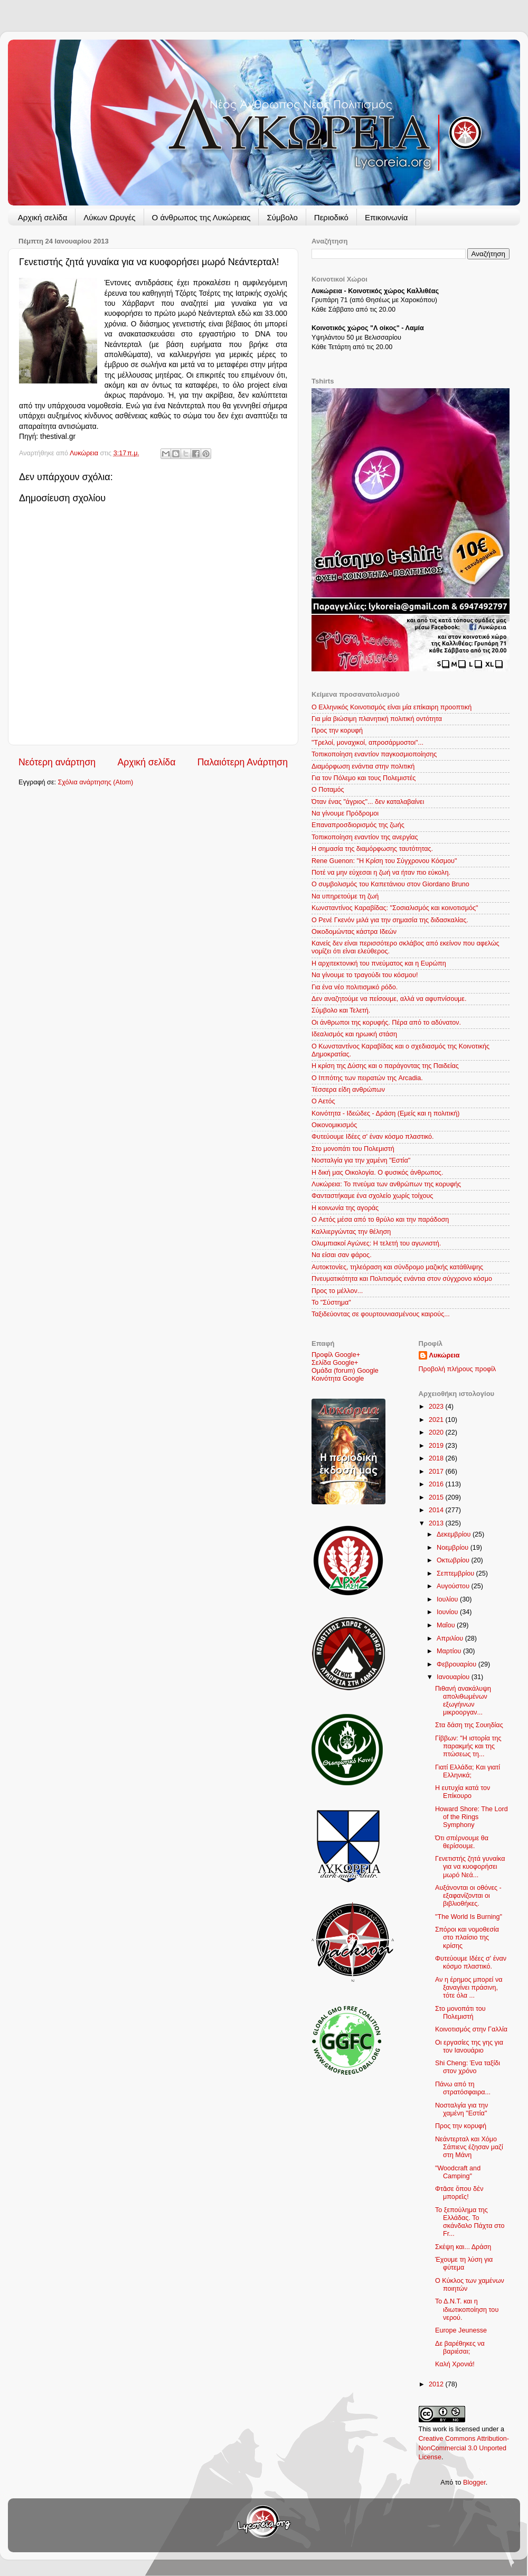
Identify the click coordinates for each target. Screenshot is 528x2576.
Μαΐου (447, 1625)
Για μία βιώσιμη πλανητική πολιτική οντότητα (377, 719)
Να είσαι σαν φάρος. (342, 1255)
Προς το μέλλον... (337, 1291)
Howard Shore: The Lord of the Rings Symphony (471, 1817)
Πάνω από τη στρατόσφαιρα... (463, 2088)
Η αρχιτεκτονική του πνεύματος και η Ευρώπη (379, 963)
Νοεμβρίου (453, 1547)
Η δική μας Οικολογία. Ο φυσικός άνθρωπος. (377, 1172)
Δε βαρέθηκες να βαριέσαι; (460, 2347)
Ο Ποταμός (328, 789)
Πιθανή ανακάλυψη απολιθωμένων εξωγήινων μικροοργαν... (463, 1700)
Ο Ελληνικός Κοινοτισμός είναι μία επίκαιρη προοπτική (392, 707)
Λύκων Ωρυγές (109, 217)
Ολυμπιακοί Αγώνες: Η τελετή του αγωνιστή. (376, 1243)
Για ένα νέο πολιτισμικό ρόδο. (355, 987)
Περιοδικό (331, 217)
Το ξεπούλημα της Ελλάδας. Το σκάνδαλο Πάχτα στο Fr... (470, 2221)
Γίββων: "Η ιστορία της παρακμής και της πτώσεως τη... (468, 1746)
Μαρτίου (450, 1651)
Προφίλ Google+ (336, 1355)
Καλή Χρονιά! (455, 2364)
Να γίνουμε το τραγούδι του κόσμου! (365, 975)
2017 (437, 1471)
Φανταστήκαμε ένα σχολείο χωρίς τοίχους (372, 1196)
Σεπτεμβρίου (456, 1573)
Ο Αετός (323, 1101)
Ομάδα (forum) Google (345, 1370)
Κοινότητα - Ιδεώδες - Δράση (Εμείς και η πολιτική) (385, 1113)
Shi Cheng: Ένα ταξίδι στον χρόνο (467, 2067)
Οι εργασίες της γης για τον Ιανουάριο (469, 2046)
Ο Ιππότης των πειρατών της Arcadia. (367, 1078)
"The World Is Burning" (468, 1917)
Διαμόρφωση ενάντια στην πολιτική (363, 766)
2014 (437, 1510)
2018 (437, 1458)
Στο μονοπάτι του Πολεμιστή (353, 1149)
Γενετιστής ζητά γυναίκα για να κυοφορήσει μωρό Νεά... (470, 1866)
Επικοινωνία (386, 217)
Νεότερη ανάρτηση (57, 762)
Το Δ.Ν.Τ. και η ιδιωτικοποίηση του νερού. (466, 2309)
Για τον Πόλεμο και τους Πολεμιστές (364, 778)
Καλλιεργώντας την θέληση (351, 1231)
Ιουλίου (448, 1599)
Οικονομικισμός (334, 1125)
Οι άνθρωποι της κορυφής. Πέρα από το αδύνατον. (386, 1022)
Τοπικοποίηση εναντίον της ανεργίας (365, 837)
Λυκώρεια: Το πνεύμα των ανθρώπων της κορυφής (386, 1184)
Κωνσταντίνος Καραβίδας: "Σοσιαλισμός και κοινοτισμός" (395, 908)
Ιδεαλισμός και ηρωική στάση (354, 1034)
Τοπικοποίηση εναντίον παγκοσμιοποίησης (374, 754)
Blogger (474, 2482)
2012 (437, 2384)
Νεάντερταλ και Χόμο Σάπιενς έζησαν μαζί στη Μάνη (469, 2147)
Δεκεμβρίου (455, 1534)
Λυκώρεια (85, 453)
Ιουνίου (448, 1612)
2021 (437, 1419)
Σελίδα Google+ (335, 1362)
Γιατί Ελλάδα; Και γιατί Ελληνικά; (467, 1771)
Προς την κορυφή (337, 730)
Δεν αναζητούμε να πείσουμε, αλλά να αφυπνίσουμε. (389, 999)
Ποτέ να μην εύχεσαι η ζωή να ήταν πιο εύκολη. (381, 872)
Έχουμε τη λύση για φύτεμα (464, 2263)
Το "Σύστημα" (331, 1302)
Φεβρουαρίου (457, 1664)
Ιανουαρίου (454, 1677)
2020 (437, 1432)
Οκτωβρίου (454, 1560)
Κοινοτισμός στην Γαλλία (471, 2029)
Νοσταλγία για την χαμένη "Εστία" (361, 1160)
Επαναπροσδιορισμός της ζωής (358, 825)
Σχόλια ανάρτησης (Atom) (96, 782)
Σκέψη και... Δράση (463, 2247)
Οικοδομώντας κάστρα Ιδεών (354, 931)
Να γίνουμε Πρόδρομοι (345, 813)
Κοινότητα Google (338, 1378)
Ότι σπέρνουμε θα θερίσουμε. (461, 1842)
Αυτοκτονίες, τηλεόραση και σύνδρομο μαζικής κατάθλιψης (397, 1267)
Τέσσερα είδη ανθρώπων (348, 1089)
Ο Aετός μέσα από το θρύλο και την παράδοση (380, 1219)
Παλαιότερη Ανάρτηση (242, 762)
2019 (437, 1445)
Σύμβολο (282, 217)
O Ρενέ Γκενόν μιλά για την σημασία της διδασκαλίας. (390, 920)
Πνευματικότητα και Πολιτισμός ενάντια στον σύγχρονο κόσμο (402, 1278)
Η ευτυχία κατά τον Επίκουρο (462, 1792)
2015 (437, 1497)
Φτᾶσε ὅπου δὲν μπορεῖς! (459, 2192)
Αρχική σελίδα (43, 217)
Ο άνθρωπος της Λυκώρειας (201, 217)
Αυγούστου (454, 1586)
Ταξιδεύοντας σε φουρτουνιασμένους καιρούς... (381, 1314)
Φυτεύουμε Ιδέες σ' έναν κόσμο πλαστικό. (373, 1136)
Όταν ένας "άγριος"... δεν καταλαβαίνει (368, 801)
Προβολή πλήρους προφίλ (457, 1369)
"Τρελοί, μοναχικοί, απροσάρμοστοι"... (367, 742)
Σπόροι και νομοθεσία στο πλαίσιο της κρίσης (467, 1937)
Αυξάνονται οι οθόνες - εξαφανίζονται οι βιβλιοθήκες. (468, 1895)
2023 (437, 1406)
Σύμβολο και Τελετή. (341, 1010)
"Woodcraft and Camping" (457, 2172)
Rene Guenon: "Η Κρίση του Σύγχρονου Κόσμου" (384, 861)
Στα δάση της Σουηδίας (469, 1725)
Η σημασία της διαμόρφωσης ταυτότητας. (372, 849)
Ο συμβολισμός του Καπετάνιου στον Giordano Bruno (390, 884)
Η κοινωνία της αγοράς (345, 1208)
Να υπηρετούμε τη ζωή (345, 896)
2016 (437, 1484)
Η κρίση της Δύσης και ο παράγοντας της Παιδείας (385, 1066)
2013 (437, 1523)
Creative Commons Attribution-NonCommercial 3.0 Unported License (464, 2448)
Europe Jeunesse (461, 2330)
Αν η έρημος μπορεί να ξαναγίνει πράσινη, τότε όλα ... (469, 1987)
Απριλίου (451, 1638)
